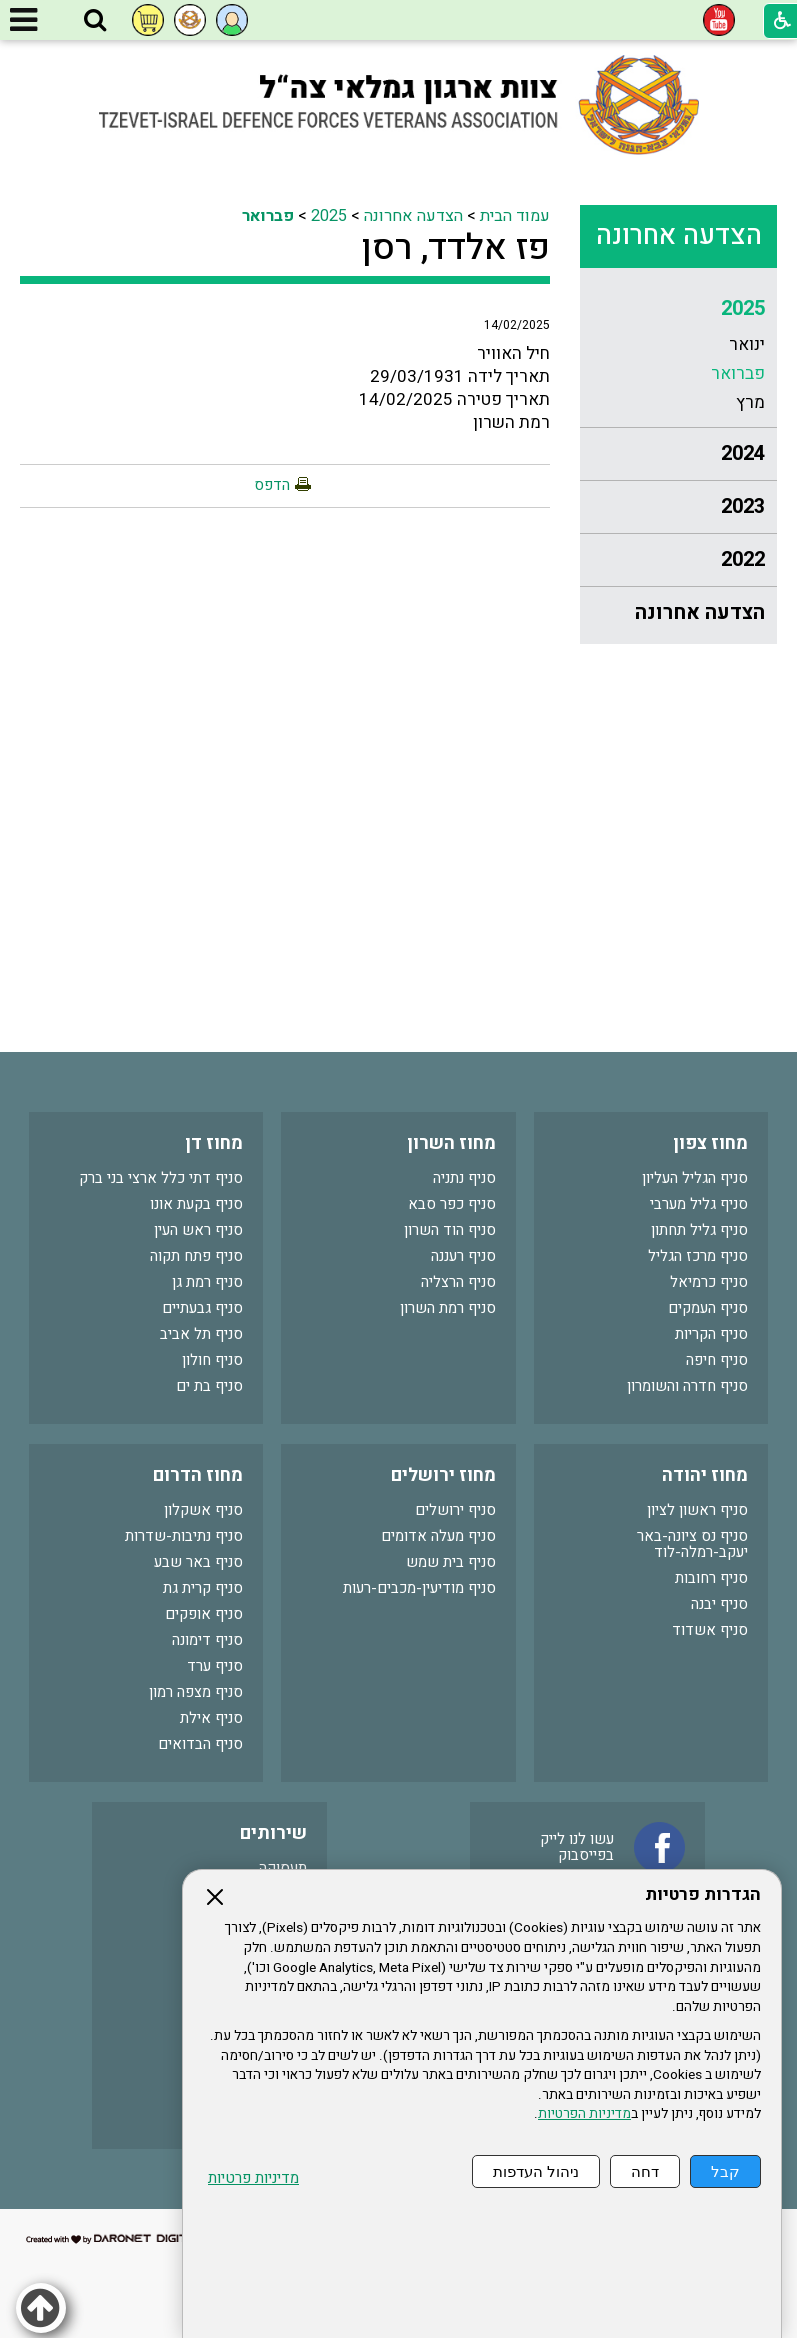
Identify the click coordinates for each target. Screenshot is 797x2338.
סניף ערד (215, 1666)
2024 (743, 453)
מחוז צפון (710, 1143)
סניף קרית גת (203, 1588)
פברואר (738, 373)
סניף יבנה (719, 1604)
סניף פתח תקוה (196, 1256)
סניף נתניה (464, 1178)
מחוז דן (214, 1143)
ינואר (747, 344)
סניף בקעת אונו (196, 1204)
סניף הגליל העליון (695, 1178)
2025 (743, 308)
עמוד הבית (515, 216)
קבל (725, 2171)
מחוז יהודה (705, 1475)
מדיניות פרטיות (253, 2178)
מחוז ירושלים (443, 1475)
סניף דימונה (207, 1640)
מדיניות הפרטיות (584, 2114)
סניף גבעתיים (202, 1308)
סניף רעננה (463, 1256)
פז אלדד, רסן (456, 248)
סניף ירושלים (455, 1510)
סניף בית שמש (451, 1562)
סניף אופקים (204, 1614)
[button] (95, 21)
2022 (743, 559)
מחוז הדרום (198, 1475)
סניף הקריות (711, 1334)
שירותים (273, 1833)
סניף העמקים (708, 1308)
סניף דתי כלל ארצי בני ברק (161, 1178)
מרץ (750, 402)
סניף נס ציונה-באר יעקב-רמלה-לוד (692, 1544)
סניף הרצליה (458, 1282)
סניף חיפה (717, 1360)
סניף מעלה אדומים (438, 1536)
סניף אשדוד (710, 1630)
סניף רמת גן (207, 1282)
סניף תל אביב (201, 1334)
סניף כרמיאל (709, 1282)
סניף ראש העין (198, 1230)
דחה (645, 2171)
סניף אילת (211, 1718)
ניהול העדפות (536, 2171)
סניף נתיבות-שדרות (184, 1536)
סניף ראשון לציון (697, 1510)
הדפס (272, 485)
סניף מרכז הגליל (698, 1256)
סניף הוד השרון (450, 1230)
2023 (743, 506)
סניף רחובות (711, 1578)
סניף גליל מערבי (699, 1204)
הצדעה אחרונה (679, 235)
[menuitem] (678, 355)
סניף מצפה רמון (196, 1692)
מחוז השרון (451, 1143)
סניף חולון (212, 1360)
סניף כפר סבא (452, 1204)
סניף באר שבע (198, 1562)
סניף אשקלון (203, 1510)
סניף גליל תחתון (699, 1230)
